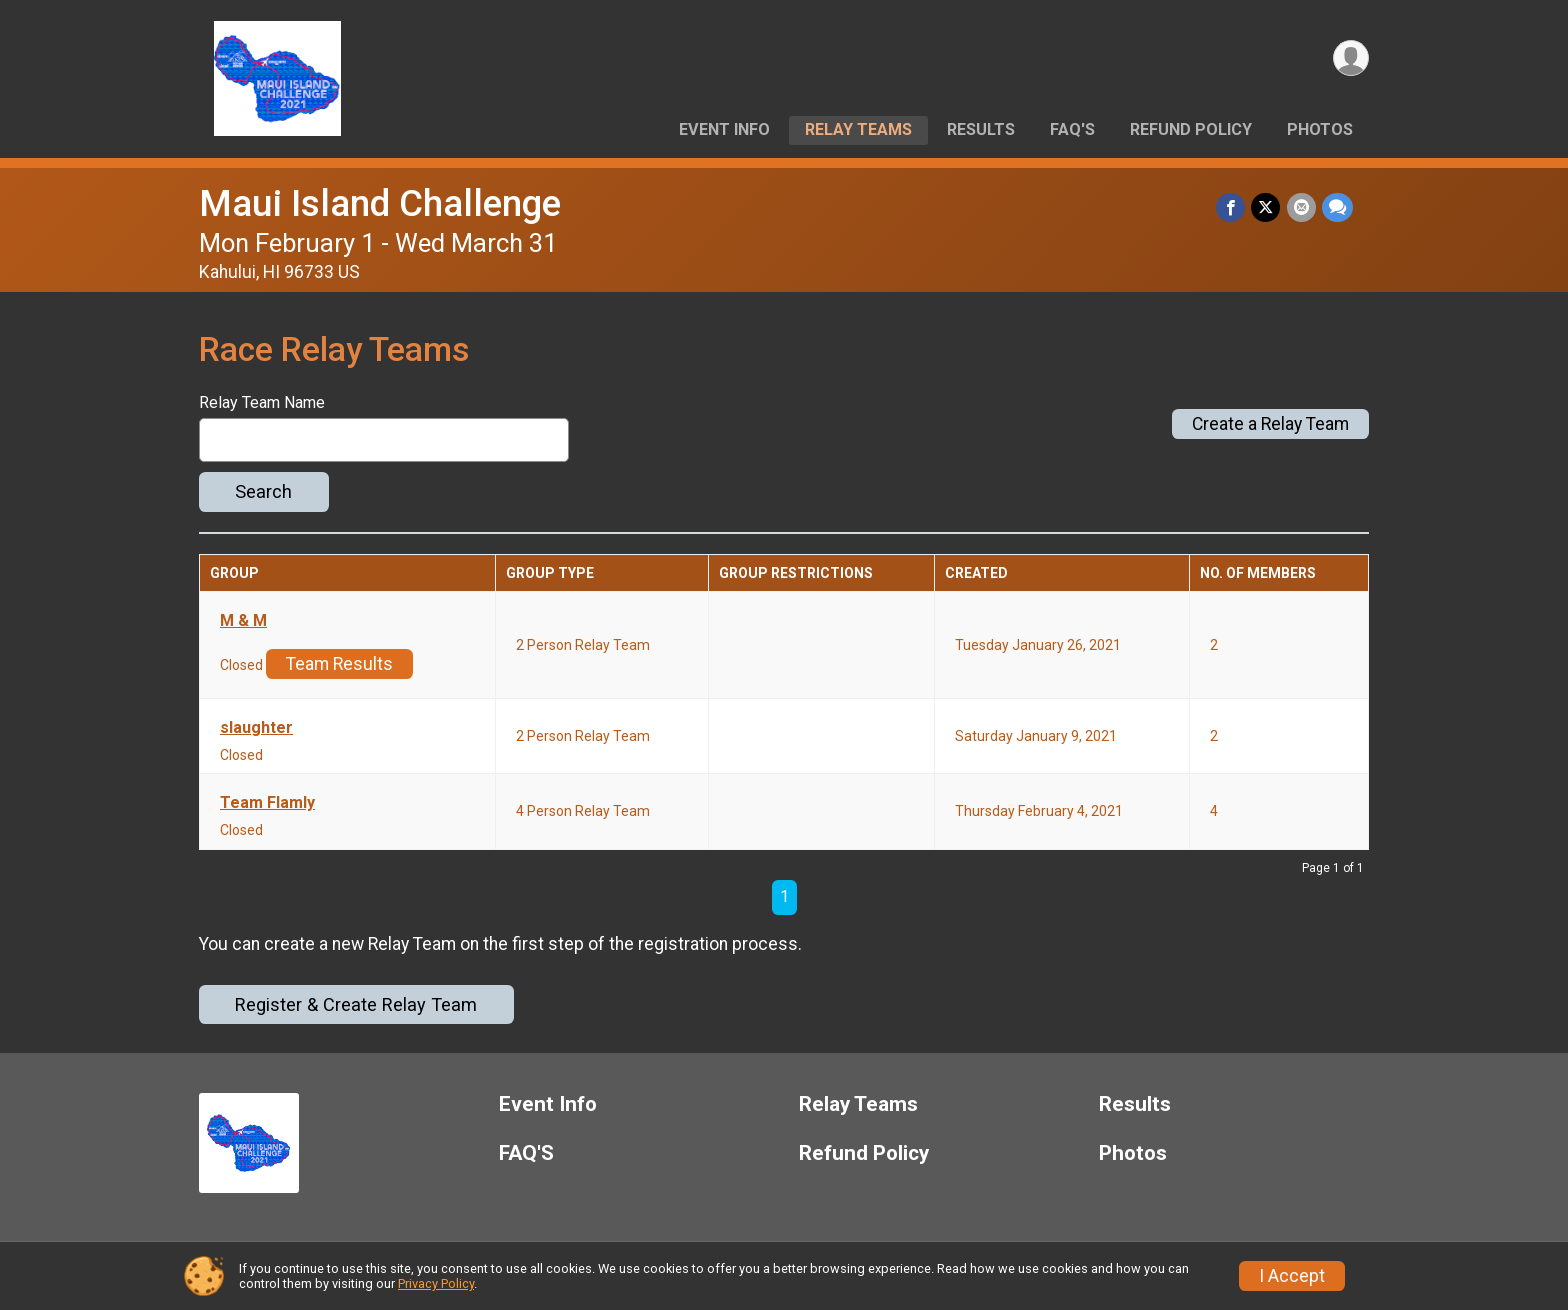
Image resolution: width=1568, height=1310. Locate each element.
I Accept (1292, 1276)
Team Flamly (267, 803)
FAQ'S (1072, 129)
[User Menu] (1350, 58)
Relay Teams (858, 129)
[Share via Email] (1301, 207)
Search (263, 491)
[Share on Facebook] (1231, 207)
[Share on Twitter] (1266, 207)
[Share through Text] (1337, 207)
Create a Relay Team (1270, 424)
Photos (1320, 129)
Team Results (339, 664)
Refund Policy (1191, 129)
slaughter (256, 728)
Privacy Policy (436, 1283)
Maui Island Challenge (380, 203)
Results (981, 129)
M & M (243, 621)
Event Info (724, 129)
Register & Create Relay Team (356, 1004)
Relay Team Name (262, 403)
